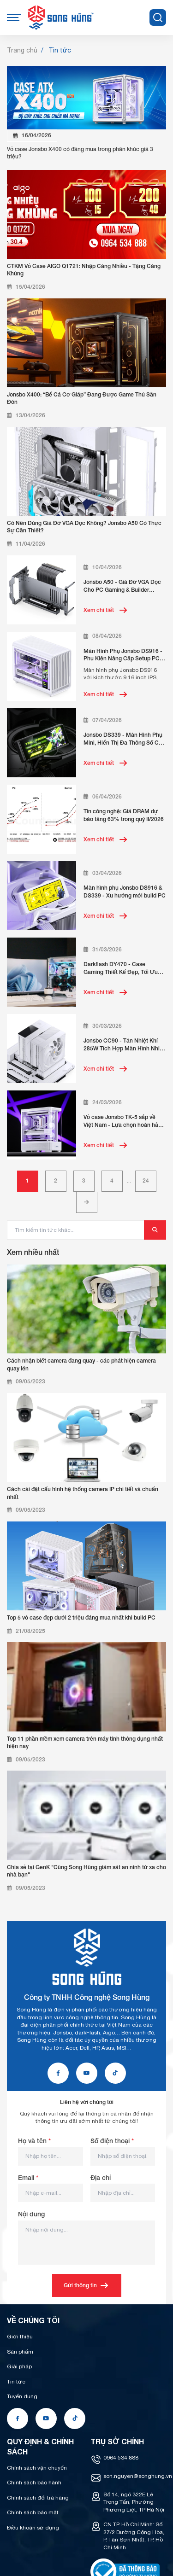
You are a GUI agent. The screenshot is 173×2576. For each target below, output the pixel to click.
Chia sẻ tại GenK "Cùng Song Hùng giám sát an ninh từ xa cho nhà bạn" (86, 1871)
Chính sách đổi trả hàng (38, 2497)
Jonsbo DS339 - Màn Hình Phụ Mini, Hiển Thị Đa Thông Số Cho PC (124, 738)
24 (146, 1180)
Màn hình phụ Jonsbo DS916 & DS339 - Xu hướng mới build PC (125, 891)
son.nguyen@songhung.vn (137, 2476)
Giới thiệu (20, 2336)
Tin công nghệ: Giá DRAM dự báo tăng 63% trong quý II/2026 (124, 815)
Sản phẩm (20, 2352)
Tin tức (16, 2381)
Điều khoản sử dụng (33, 2527)
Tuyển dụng (22, 2396)
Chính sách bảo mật (33, 2512)
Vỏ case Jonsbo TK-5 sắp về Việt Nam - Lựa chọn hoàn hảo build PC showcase (122, 1121)
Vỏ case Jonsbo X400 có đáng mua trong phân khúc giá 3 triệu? (80, 153)
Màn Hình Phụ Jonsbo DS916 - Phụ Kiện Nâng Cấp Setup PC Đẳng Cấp (123, 655)
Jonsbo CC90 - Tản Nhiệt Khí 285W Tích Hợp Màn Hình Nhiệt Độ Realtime (124, 1044)
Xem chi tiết (106, 610)
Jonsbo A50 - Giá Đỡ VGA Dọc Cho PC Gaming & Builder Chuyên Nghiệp (122, 586)
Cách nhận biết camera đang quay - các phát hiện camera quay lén (81, 1364)
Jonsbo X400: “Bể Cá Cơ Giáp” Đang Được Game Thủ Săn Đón (81, 398)
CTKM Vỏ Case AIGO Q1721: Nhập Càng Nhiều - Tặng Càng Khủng (84, 269)
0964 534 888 (120, 2457)
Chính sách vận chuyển (37, 2468)
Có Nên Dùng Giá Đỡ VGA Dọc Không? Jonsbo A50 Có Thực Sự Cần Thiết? (84, 526)
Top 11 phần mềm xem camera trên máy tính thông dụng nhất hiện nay (85, 1742)
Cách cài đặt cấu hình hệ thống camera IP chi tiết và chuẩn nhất (82, 1493)
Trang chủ (22, 50)
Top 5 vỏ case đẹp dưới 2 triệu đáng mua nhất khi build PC (81, 1617)
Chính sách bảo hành (34, 2482)
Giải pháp (19, 2366)
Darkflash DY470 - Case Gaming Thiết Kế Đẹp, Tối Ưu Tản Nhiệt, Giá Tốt (121, 968)
